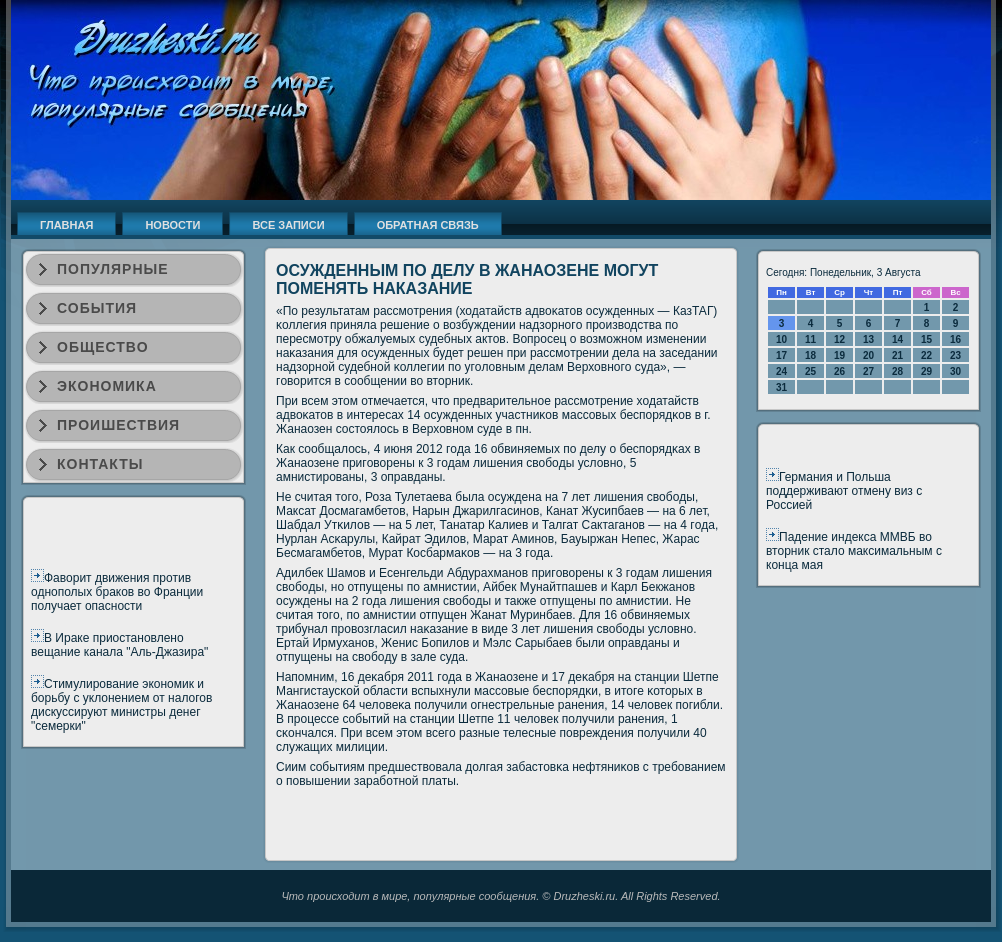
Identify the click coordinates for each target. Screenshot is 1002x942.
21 (897, 355)
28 (897, 371)
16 (955, 339)
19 (839, 355)
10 (781, 339)
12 (839, 339)
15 (926, 339)
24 (781, 371)
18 (810, 355)
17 (781, 355)
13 (868, 339)
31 (781, 387)
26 (839, 371)
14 (897, 339)
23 (955, 355)
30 (955, 371)
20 (868, 355)
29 (926, 371)
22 (926, 355)
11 (810, 339)
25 (810, 371)
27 (868, 371)
